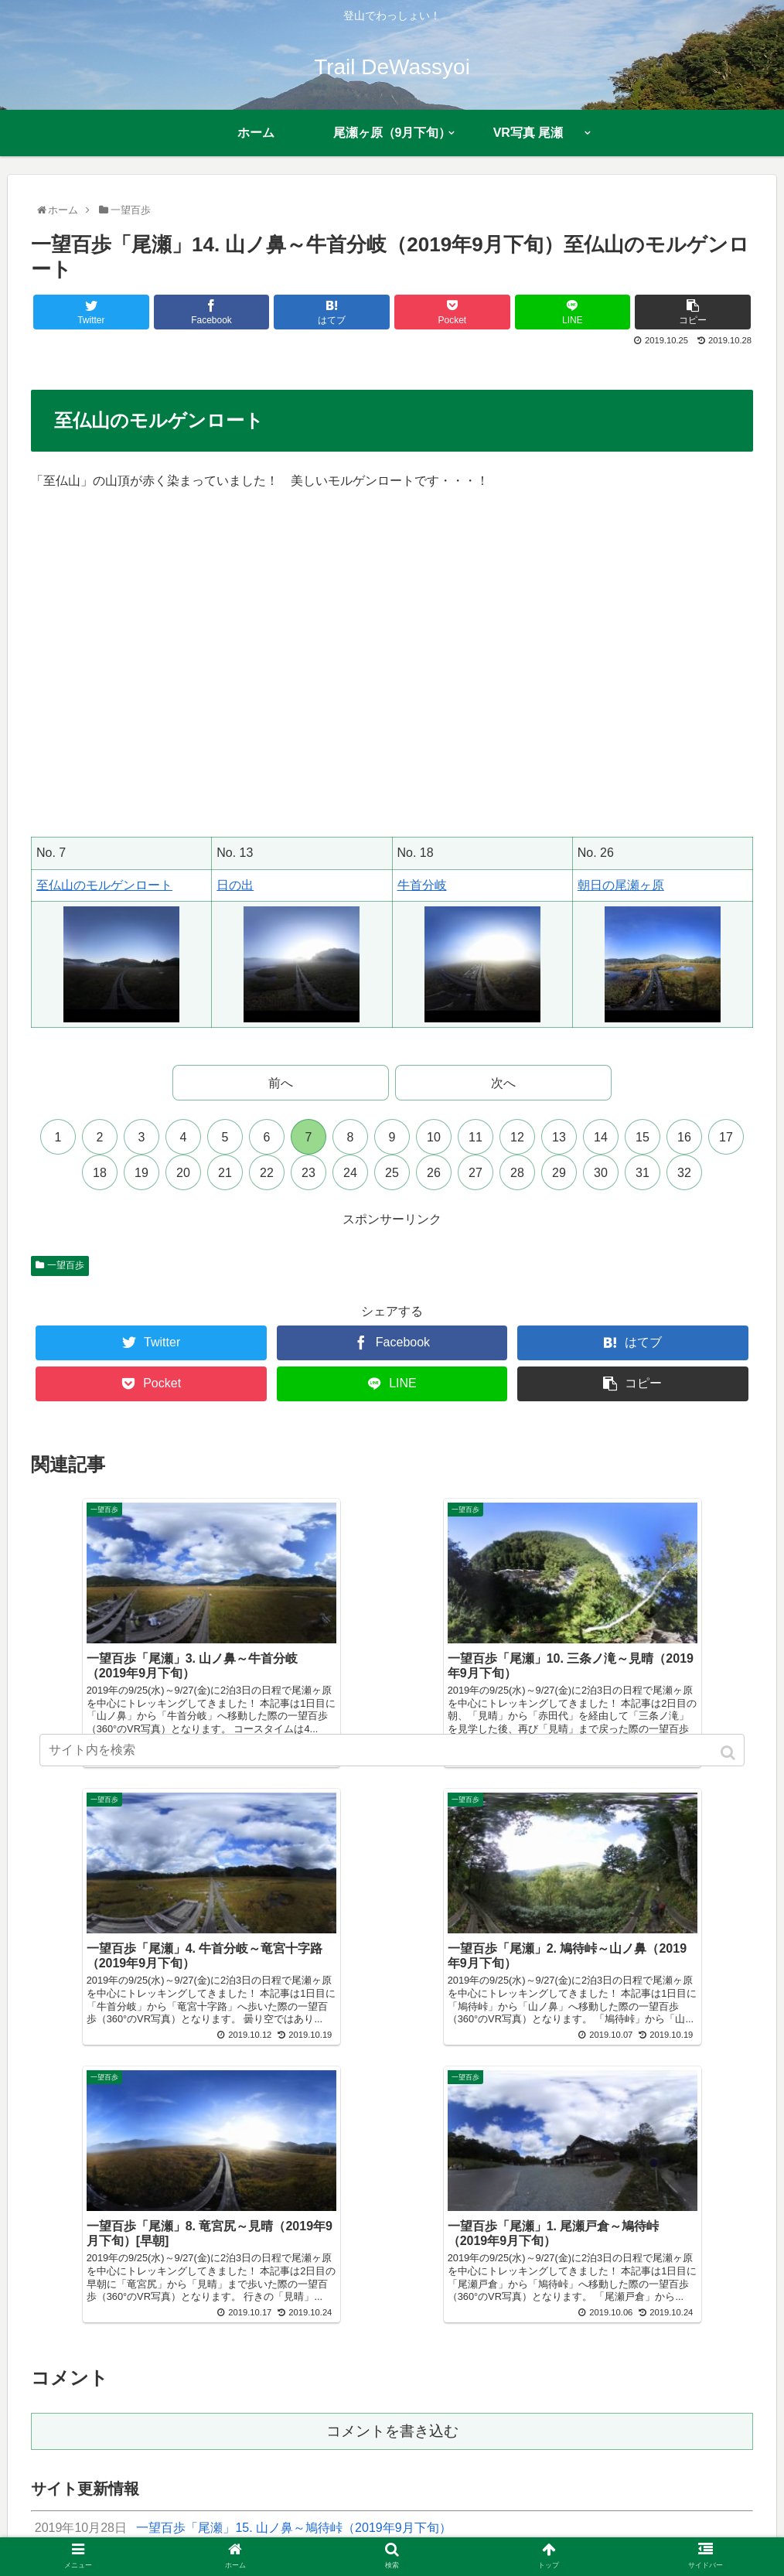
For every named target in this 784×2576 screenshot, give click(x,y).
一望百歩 (65, 1265)
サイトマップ (489, 2533)
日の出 (235, 885)
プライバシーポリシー (386, 2533)
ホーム (127, 2533)
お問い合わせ (570, 2533)
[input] (392, 1750)
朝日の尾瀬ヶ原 (621, 885)
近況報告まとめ (278, 2533)
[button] (729, 1753)
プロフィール (191, 2533)
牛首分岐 (422, 885)
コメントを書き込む (392, 2144)
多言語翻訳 (646, 2533)
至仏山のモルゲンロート (104, 885)
